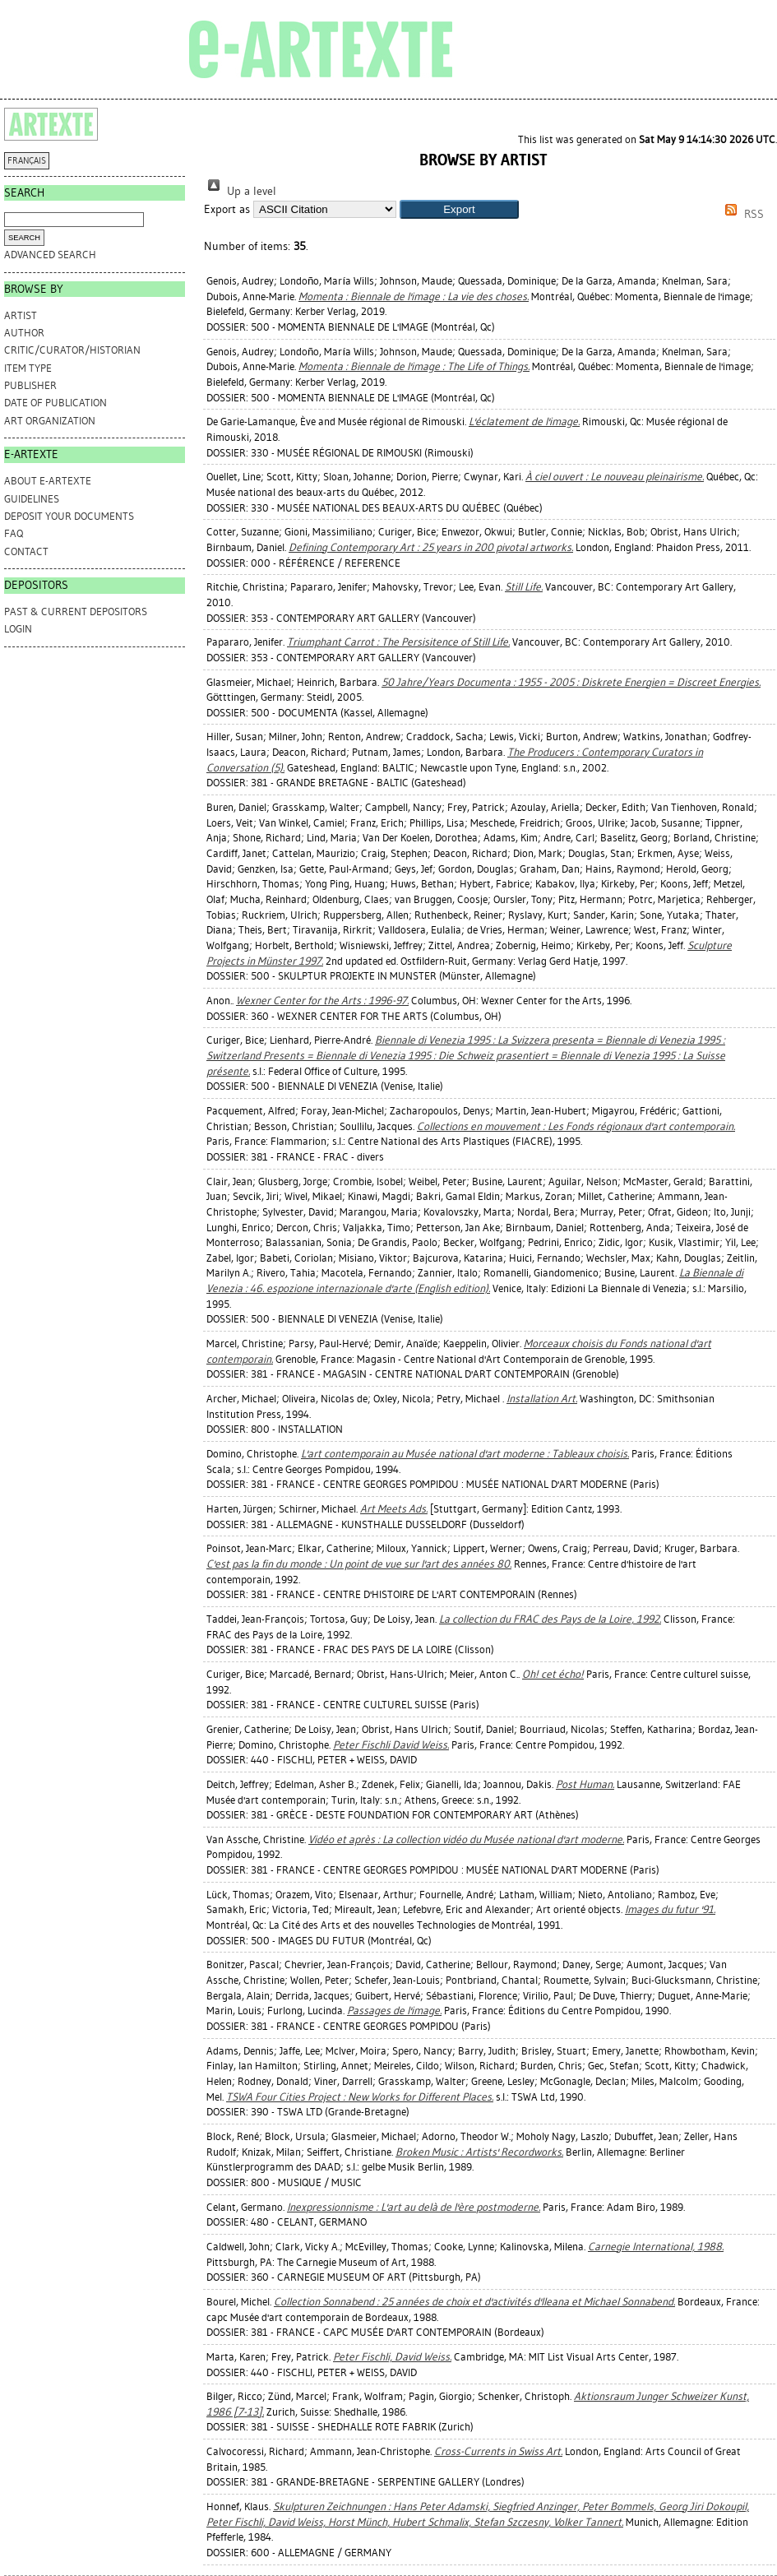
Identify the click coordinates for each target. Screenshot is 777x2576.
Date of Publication (55, 402)
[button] (459, 209)
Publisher (30, 385)
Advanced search (50, 254)
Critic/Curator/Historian (72, 350)
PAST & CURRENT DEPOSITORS (75, 611)
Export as (227, 209)
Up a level (240, 191)
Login (18, 629)
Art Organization (49, 421)
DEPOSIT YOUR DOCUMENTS (69, 516)
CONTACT (26, 551)
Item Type (28, 368)
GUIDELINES (31, 499)
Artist (20, 315)
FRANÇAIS (26, 160)
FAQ (13, 533)
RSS (741, 214)
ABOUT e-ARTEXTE (47, 481)
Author (24, 333)
